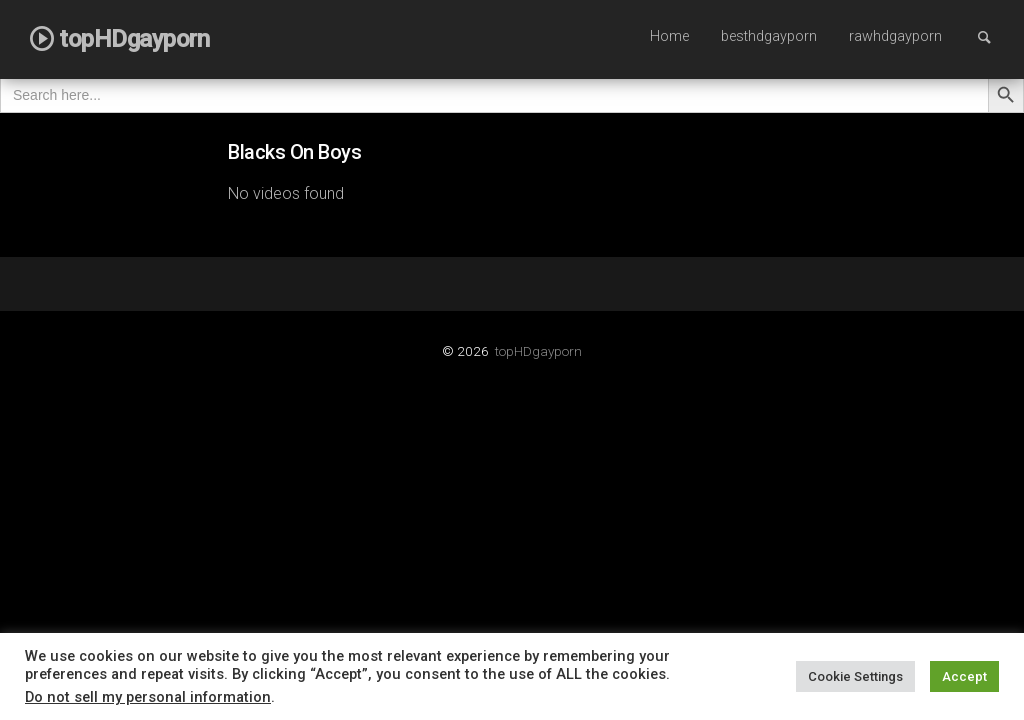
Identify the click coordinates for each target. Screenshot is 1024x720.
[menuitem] (669, 38)
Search (994, 36)
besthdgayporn (769, 36)
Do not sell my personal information (148, 697)
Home (669, 36)
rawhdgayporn (895, 36)
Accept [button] (964, 676)
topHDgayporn (538, 351)
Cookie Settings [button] (855, 676)
